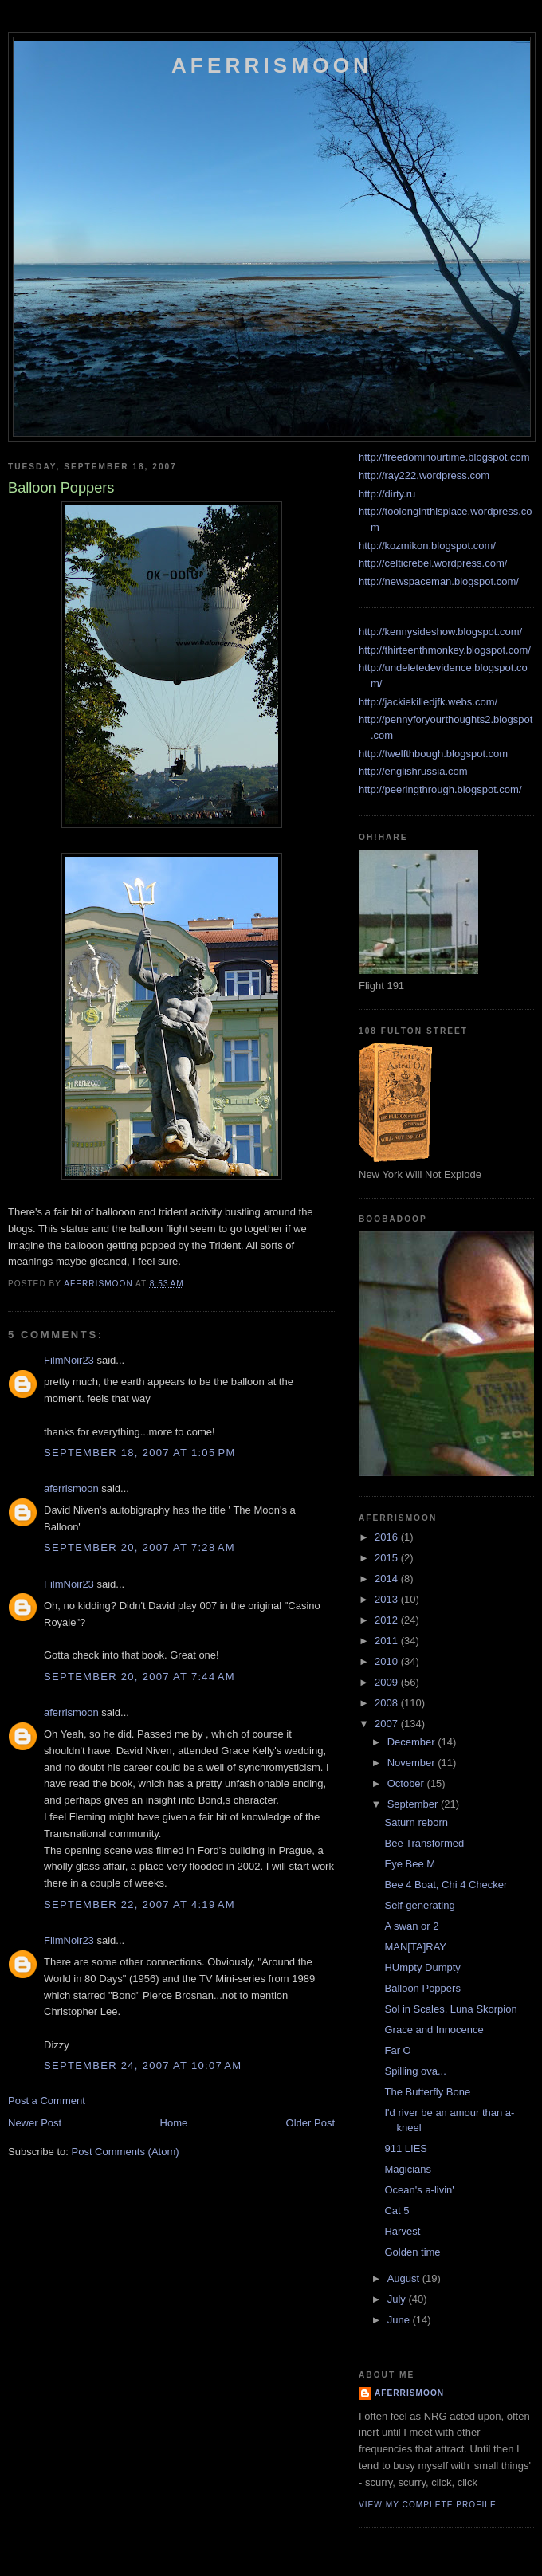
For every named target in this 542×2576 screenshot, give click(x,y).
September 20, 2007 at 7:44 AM (139, 1677)
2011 (388, 1641)
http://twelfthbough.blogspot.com (433, 754)
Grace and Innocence (433, 2030)
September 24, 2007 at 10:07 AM (143, 2065)
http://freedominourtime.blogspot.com (444, 457)
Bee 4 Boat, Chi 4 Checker (445, 1885)
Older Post (310, 2123)
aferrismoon (71, 1488)
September (414, 1804)
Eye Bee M (409, 1864)
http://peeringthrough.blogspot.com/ (440, 789)
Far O (397, 2050)
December (412, 1742)
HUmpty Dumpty (422, 1967)
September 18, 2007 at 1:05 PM (140, 1453)
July (398, 2299)
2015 (388, 1558)
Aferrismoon (271, 65)
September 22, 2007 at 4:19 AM (139, 1904)
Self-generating (419, 1905)
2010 (388, 1661)
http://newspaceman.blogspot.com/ (439, 581)
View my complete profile (428, 2504)
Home (174, 2123)
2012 (388, 1620)
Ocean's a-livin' (419, 2190)
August (404, 2278)
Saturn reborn (416, 1822)
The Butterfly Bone (427, 2092)
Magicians (407, 2169)
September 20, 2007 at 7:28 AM (139, 1547)
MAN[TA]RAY (415, 1947)
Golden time (412, 2252)
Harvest (402, 2231)
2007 (388, 1724)
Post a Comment (46, 2101)
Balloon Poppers (422, 1988)
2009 (388, 1682)
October (407, 1783)
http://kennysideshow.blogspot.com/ (440, 632)
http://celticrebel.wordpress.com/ (433, 563)
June (400, 2320)
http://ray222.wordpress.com (424, 475)
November (412, 1763)
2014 (388, 1578)
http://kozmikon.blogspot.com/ (427, 546)
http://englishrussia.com (413, 771)
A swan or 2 (411, 1926)
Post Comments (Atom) (125, 2152)
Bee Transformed (424, 1843)
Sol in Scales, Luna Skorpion (450, 2009)
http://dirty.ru (387, 494)
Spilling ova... (415, 2071)
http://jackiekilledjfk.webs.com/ (428, 702)
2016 (388, 1537)
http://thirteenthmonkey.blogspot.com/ (445, 650)
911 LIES (405, 2148)
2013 (388, 1599)
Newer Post (34, 2123)
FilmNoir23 (69, 1360)
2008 (388, 1703)
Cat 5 (396, 2211)
